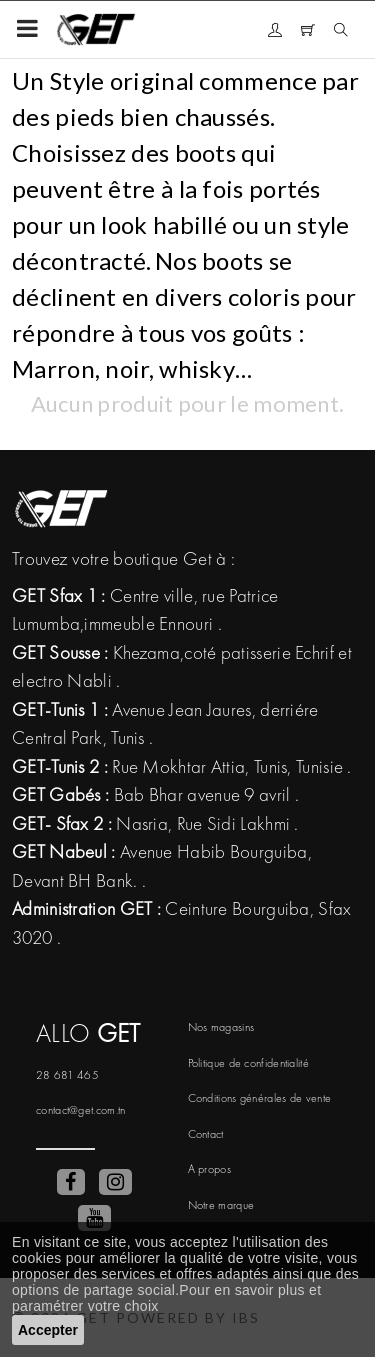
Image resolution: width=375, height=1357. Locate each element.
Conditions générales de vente (260, 1098)
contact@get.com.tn (80, 1110)
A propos (209, 1169)
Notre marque (221, 1205)
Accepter (48, 1330)
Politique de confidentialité (248, 1063)
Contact (206, 1134)
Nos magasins (221, 1027)
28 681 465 (67, 1075)
